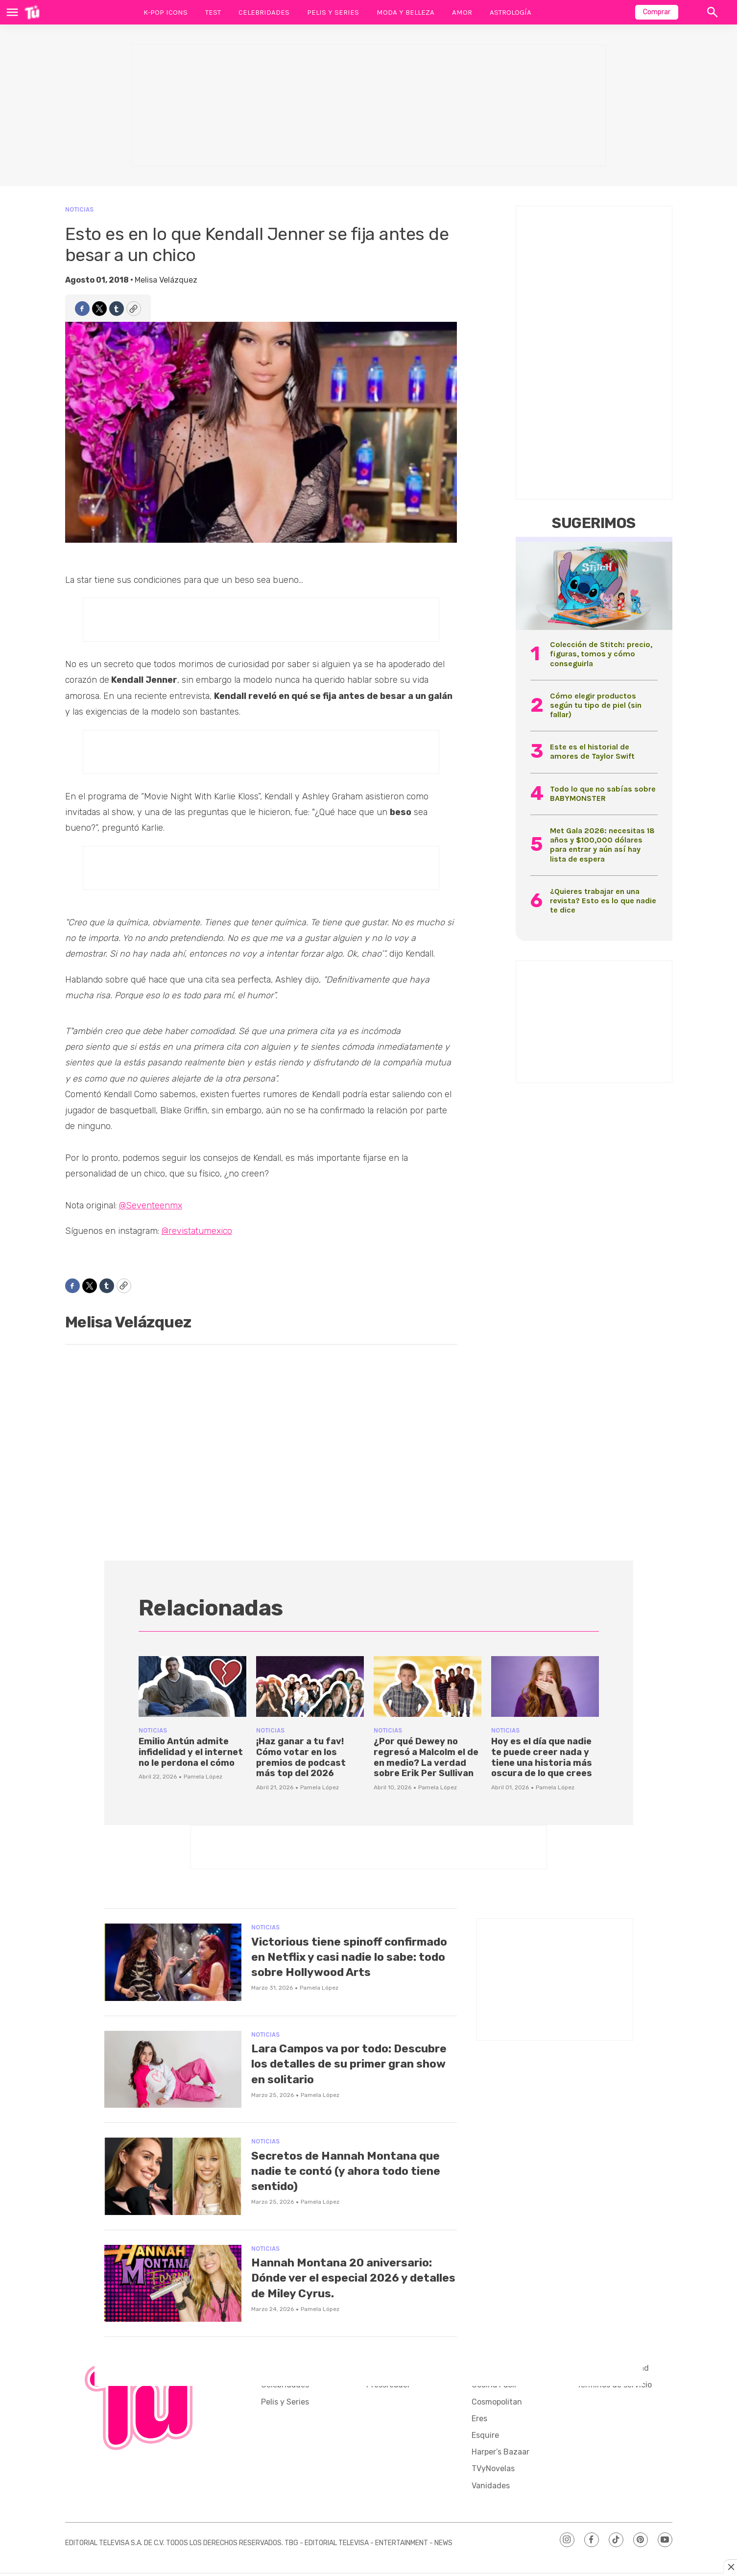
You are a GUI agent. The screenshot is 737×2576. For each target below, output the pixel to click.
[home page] (32, 12)
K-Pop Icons (165, 12)
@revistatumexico (197, 1231)
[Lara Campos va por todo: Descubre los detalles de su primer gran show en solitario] (172, 2075)
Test (213, 12)
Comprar (656, 12)
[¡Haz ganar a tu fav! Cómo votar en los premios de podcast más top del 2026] (310, 1686)
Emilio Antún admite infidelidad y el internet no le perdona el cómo (191, 1752)
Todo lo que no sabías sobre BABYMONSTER (603, 793)
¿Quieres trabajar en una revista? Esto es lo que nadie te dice (603, 901)
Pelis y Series (333, 12)
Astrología (510, 12)
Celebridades (263, 12)
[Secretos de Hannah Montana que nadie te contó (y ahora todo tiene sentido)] (172, 2182)
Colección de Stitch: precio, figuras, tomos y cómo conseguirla (601, 654)
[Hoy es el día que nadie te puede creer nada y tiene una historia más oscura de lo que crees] (545, 1686)
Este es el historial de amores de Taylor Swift (592, 751)
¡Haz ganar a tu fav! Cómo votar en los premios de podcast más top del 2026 (301, 1757)
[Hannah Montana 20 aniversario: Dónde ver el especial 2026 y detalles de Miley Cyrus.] (172, 2289)
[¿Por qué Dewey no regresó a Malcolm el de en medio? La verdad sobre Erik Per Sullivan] (427, 1686)
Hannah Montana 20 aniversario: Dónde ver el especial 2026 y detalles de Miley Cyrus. (337, 2291)
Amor (462, 12)
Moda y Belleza (405, 12)
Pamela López (203, 1776)
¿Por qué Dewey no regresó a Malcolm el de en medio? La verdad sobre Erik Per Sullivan (426, 1757)
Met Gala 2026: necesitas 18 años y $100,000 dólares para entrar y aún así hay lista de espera (602, 845)
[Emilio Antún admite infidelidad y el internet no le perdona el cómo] (192, 1686)
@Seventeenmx (150, 1205)
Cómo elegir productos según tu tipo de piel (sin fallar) (596, 705)
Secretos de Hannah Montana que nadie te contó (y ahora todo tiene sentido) (346, 2176)
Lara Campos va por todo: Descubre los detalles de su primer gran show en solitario (346, 2069)
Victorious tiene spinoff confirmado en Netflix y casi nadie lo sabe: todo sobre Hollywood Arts (340, 1964)
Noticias (79, 209)
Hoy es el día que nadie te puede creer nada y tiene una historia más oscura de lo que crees (541, 1757)
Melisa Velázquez (166, 280)
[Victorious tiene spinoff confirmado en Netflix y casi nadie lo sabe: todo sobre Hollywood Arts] (172, 1962)
